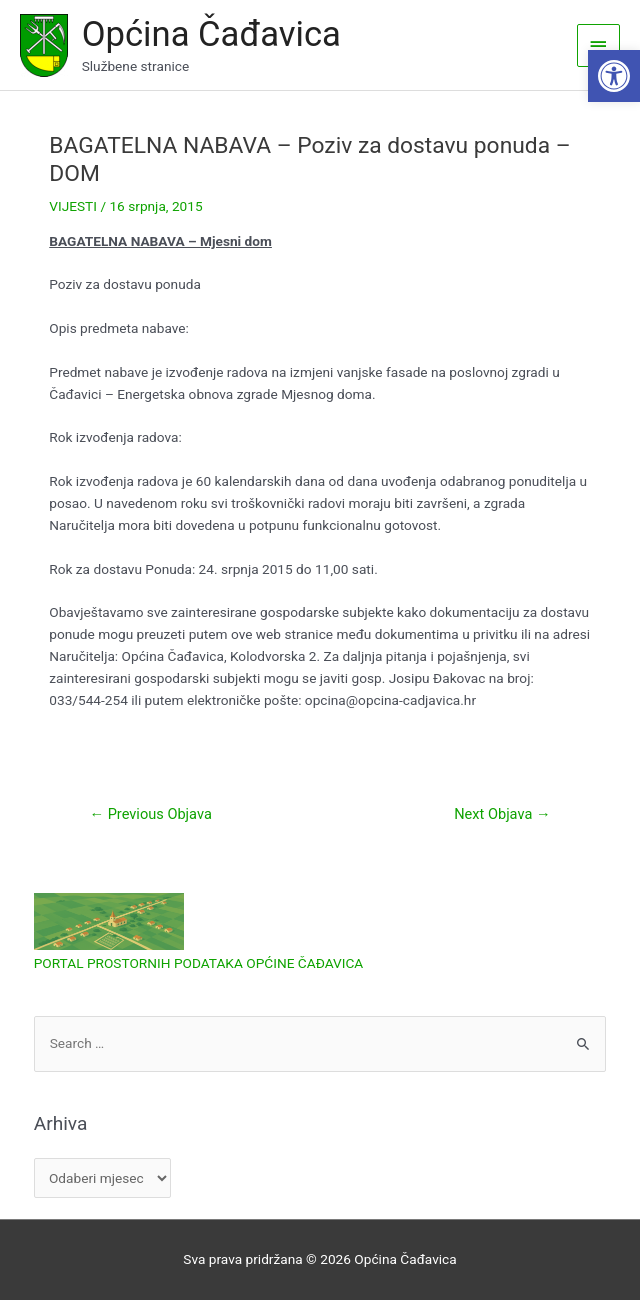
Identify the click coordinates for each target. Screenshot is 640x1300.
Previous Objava (150, 814)
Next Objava (502, 814)
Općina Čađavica (211, 34)
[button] (614, 76)
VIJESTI (73, 206)
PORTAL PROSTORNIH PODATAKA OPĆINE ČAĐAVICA (199, 963)
